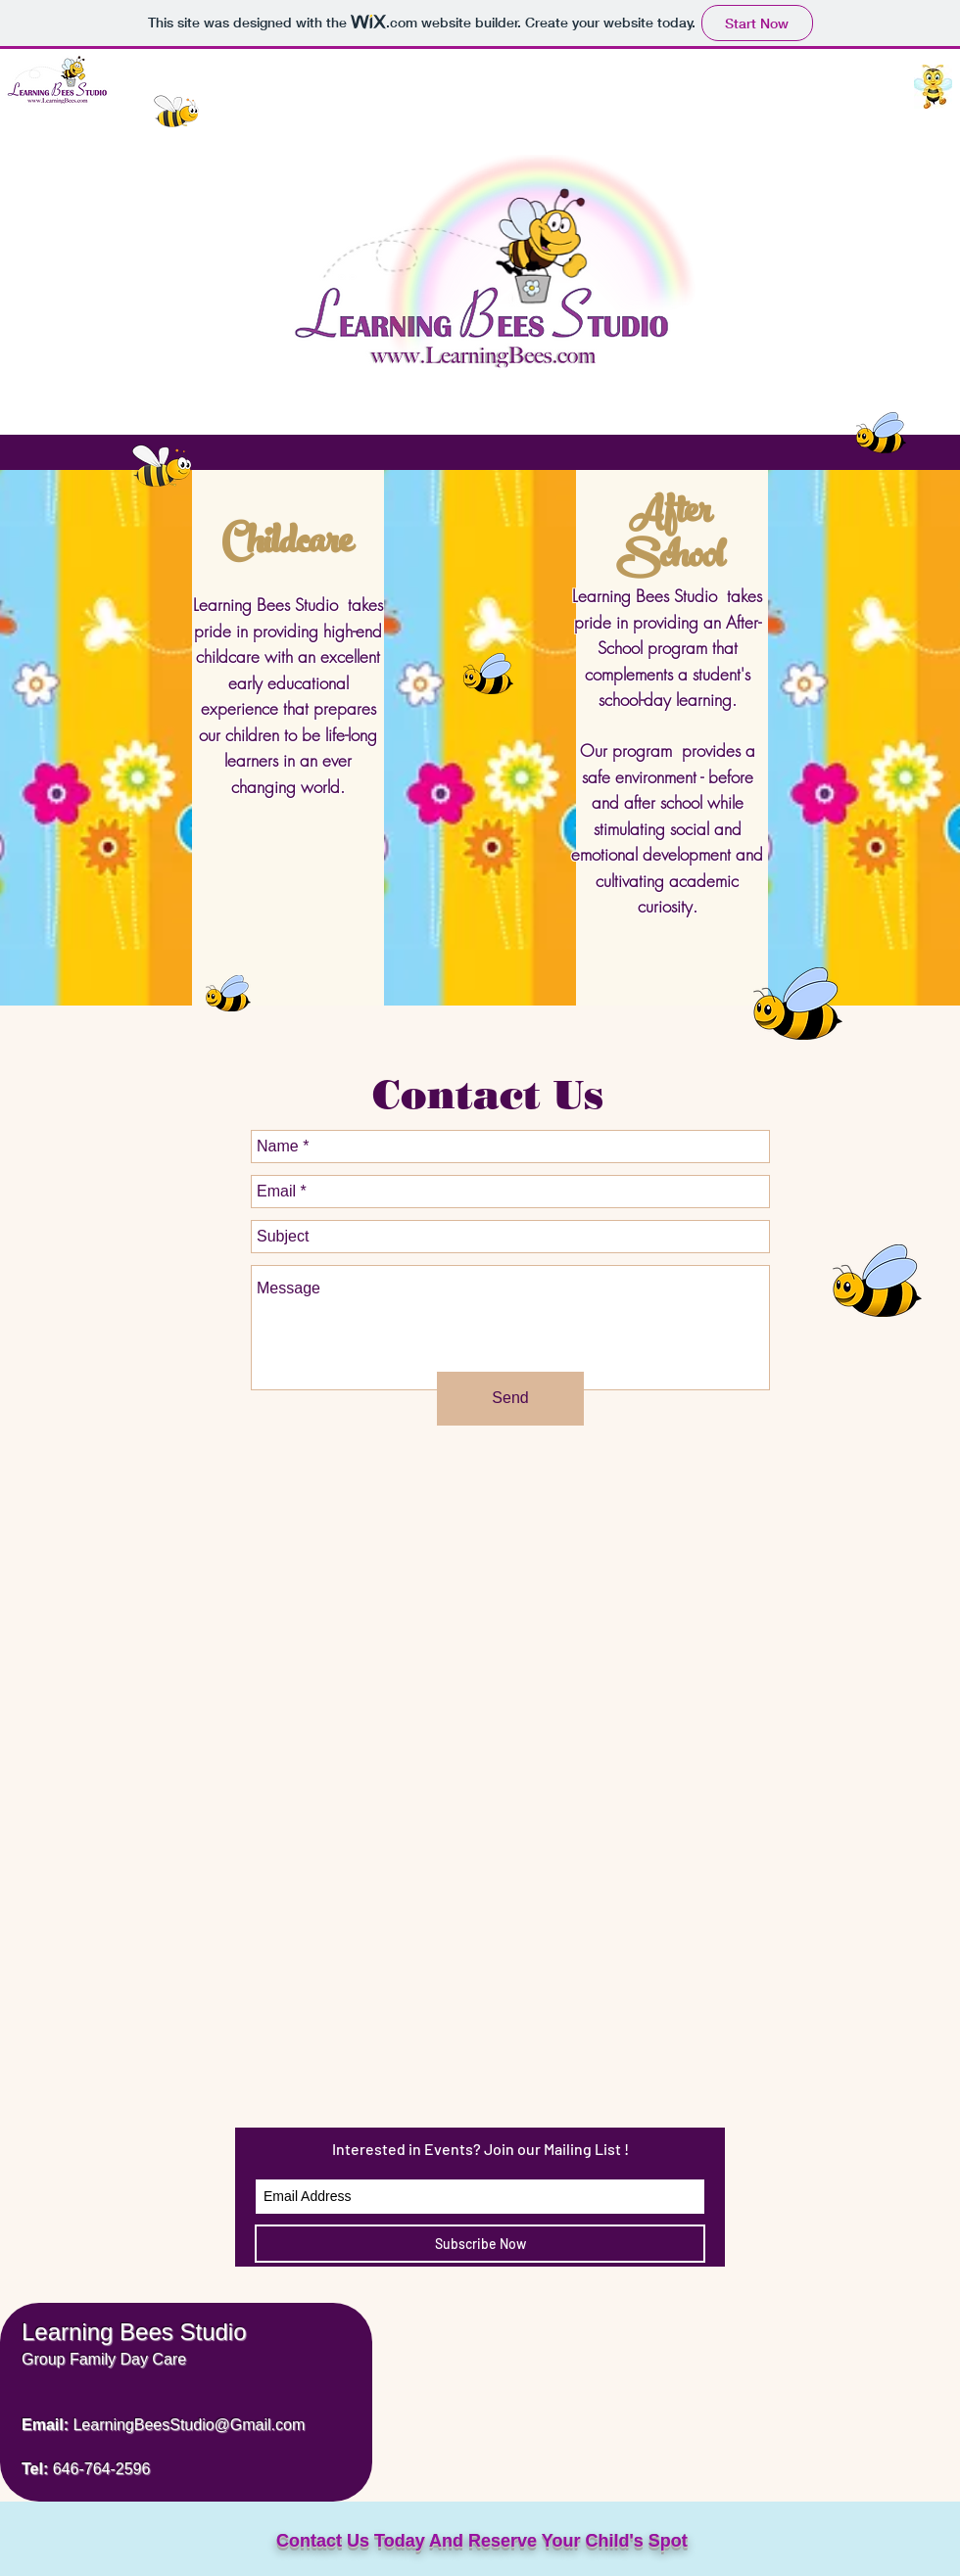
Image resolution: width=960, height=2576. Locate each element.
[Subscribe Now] (480, 2244)
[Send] (510, 1399)
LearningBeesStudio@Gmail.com (188, 2424)
